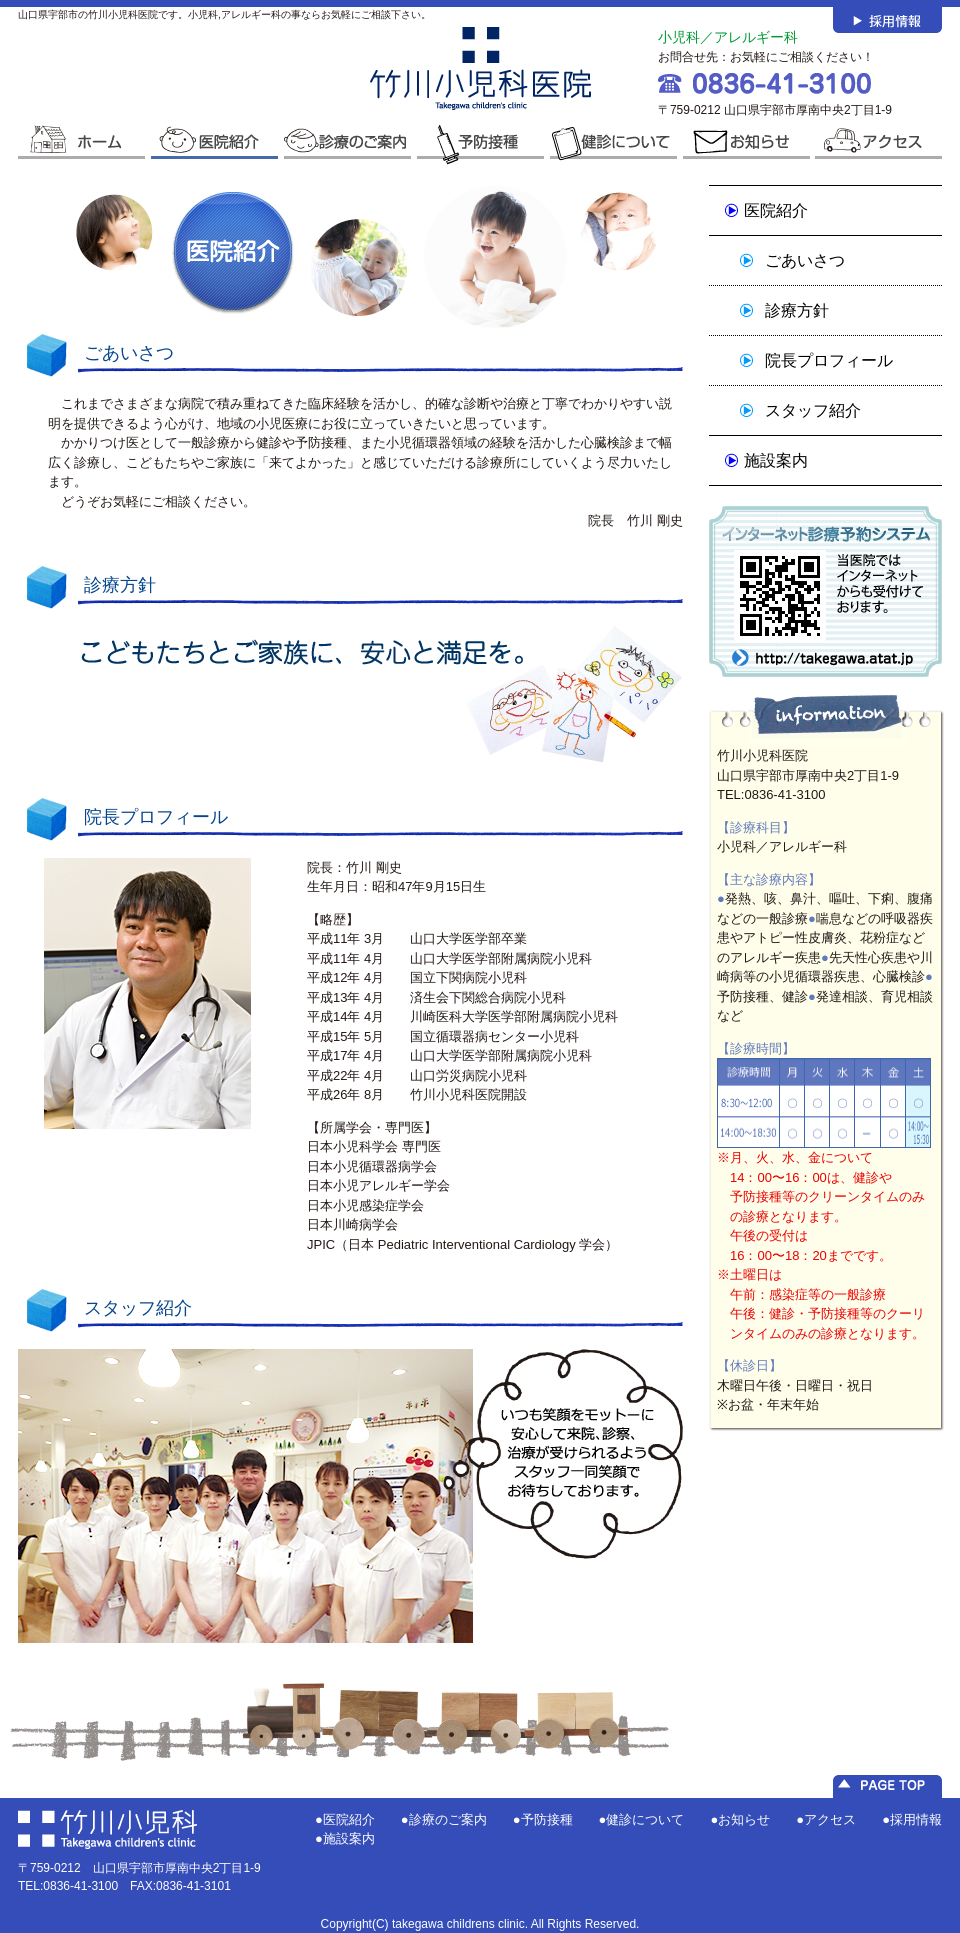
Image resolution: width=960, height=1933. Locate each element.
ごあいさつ (805, 260)
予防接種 (547, 1819)
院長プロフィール (829, 360)
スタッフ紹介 (813, 410)
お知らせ (744, 1819)
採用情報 (916, 1819)
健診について (645, 1819)
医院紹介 (776, 210)
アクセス (830, 1819)
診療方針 (797, 310)
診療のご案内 (448, 1819)
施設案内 (776, 460)
